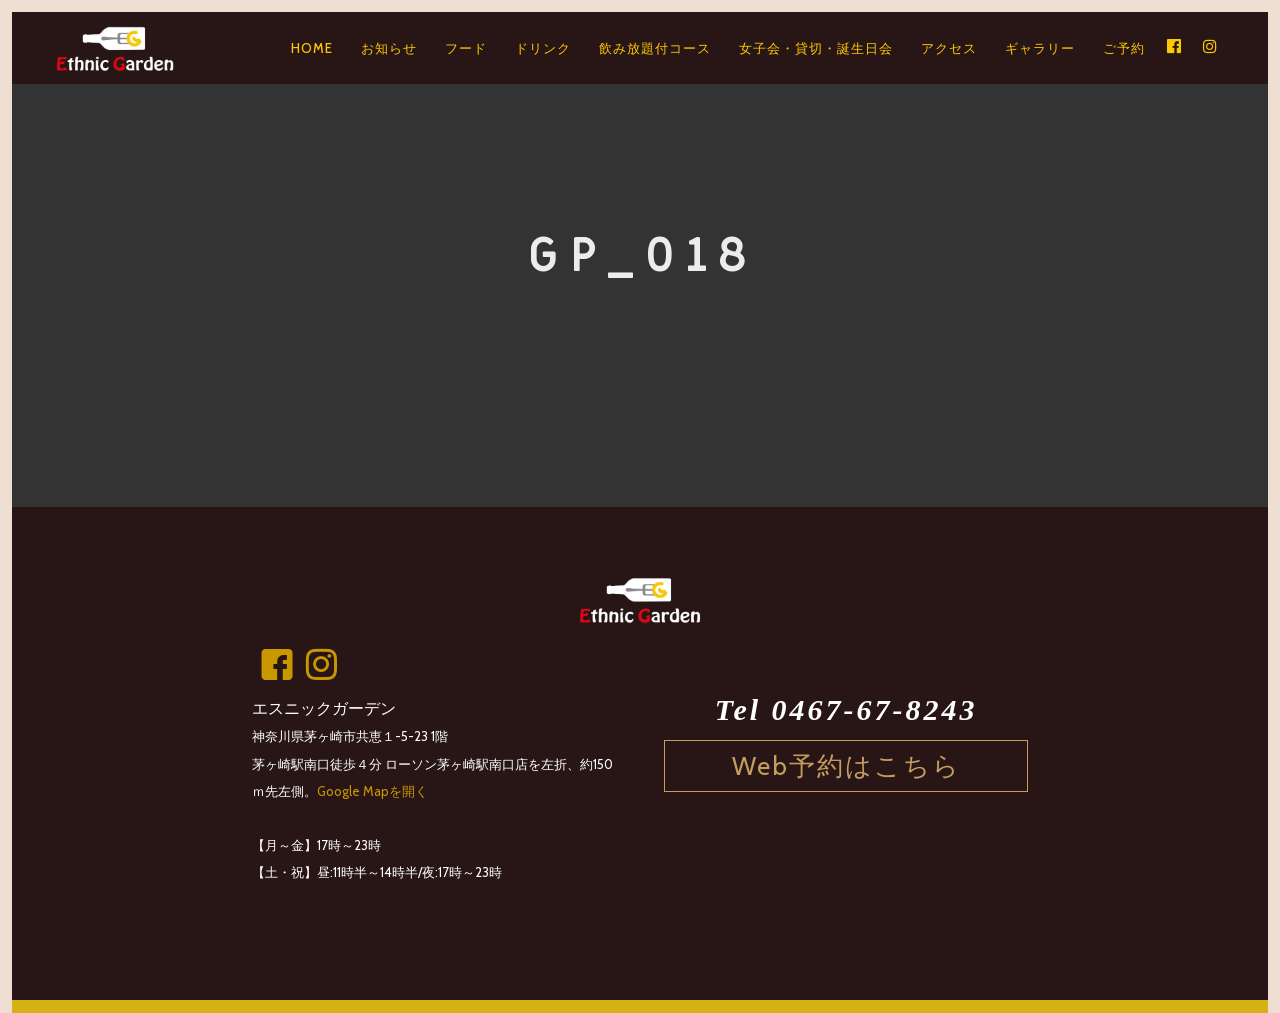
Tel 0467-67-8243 (846, 710)
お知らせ (389, 48)
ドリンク (543, 48)
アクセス (949, 48)
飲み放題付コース (655, 48)
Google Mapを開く (372, 791)
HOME (312, 48)
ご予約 (1124, 48)
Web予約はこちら (846, 765)
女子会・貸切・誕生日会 (816, 48)
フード (466, 48)
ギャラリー (1040, 48)
